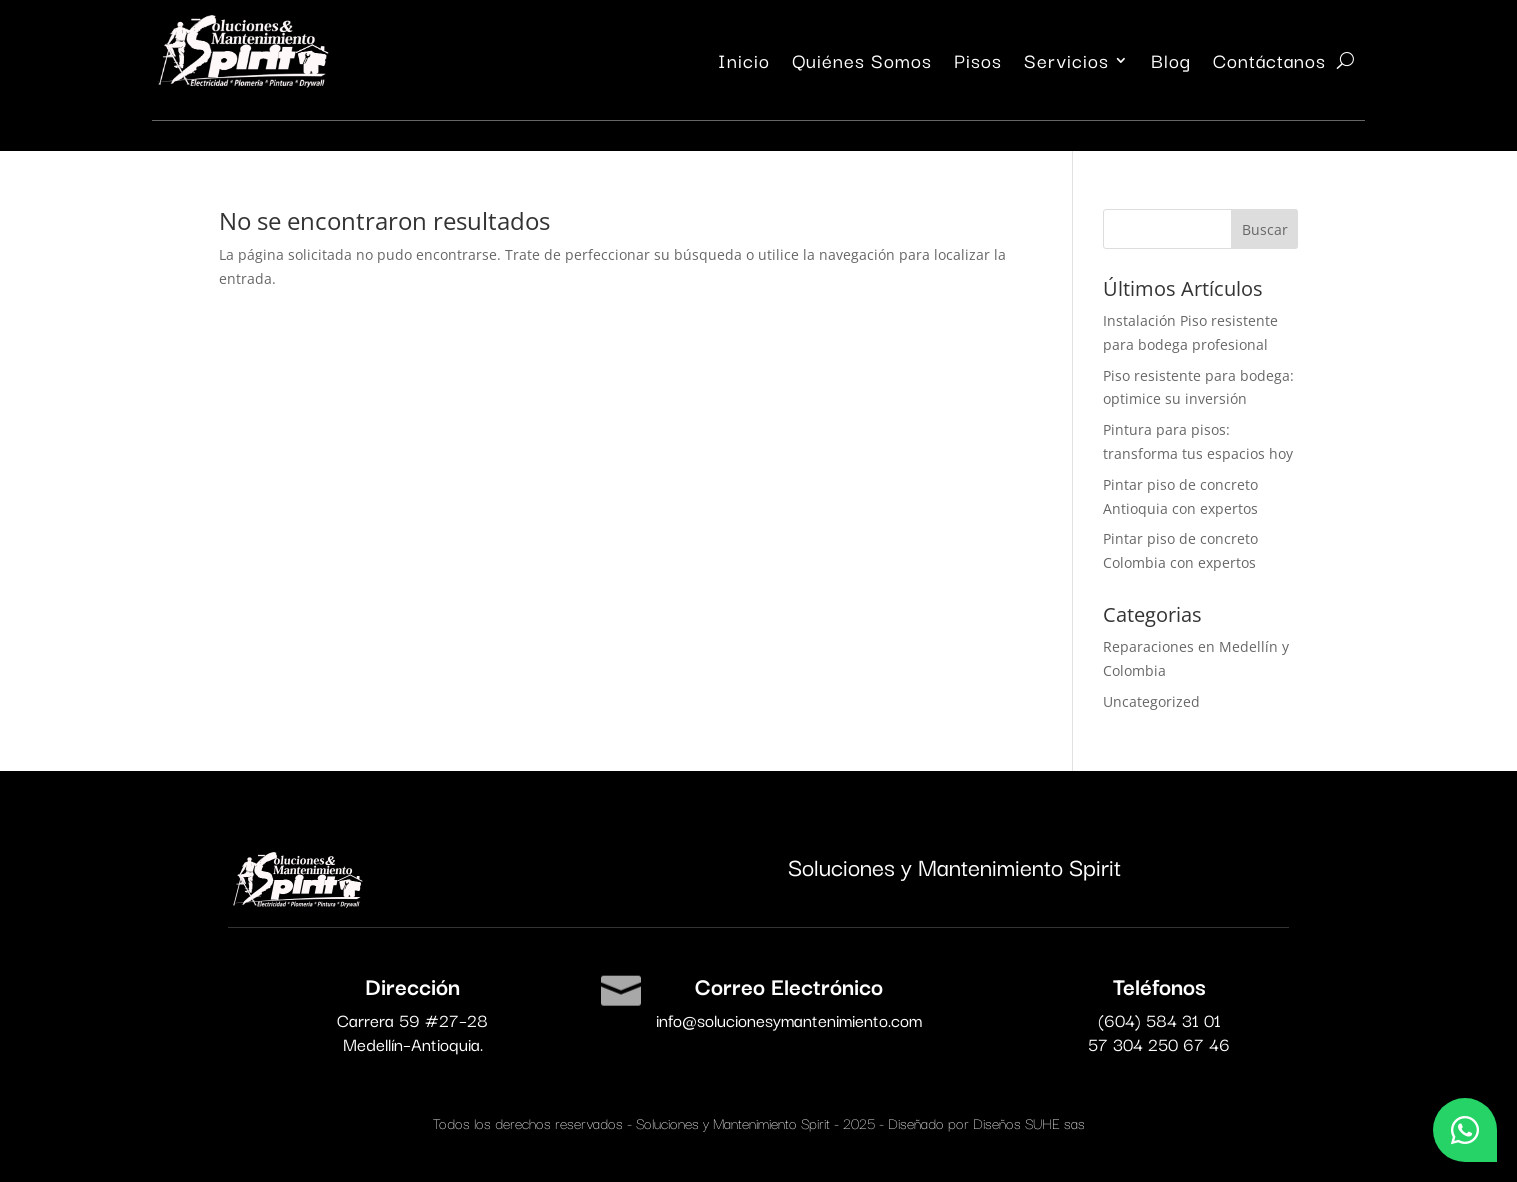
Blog (1171, 64)
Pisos (978, 64)
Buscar (1265, 229)
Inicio (744, 64)
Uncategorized (1151, 701)
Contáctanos (1269, 64)
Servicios (1066, 64)
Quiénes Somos (862, 64)
